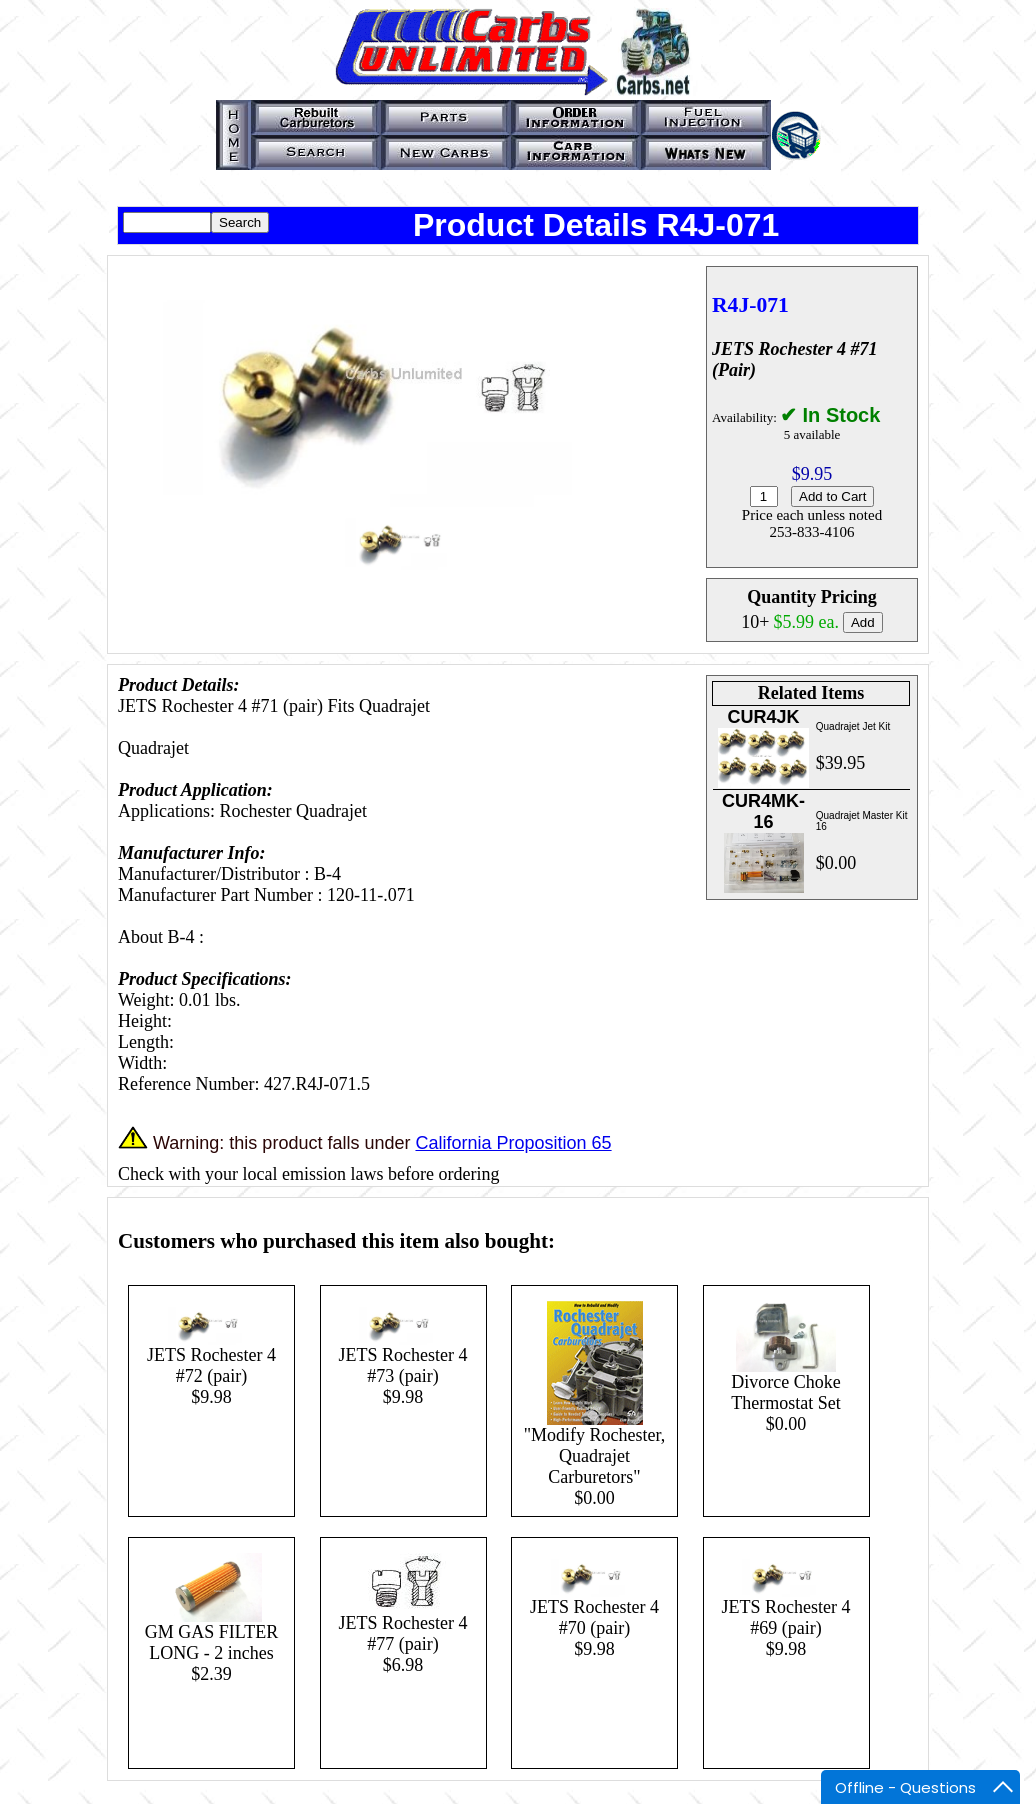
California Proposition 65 (513, 1143)
